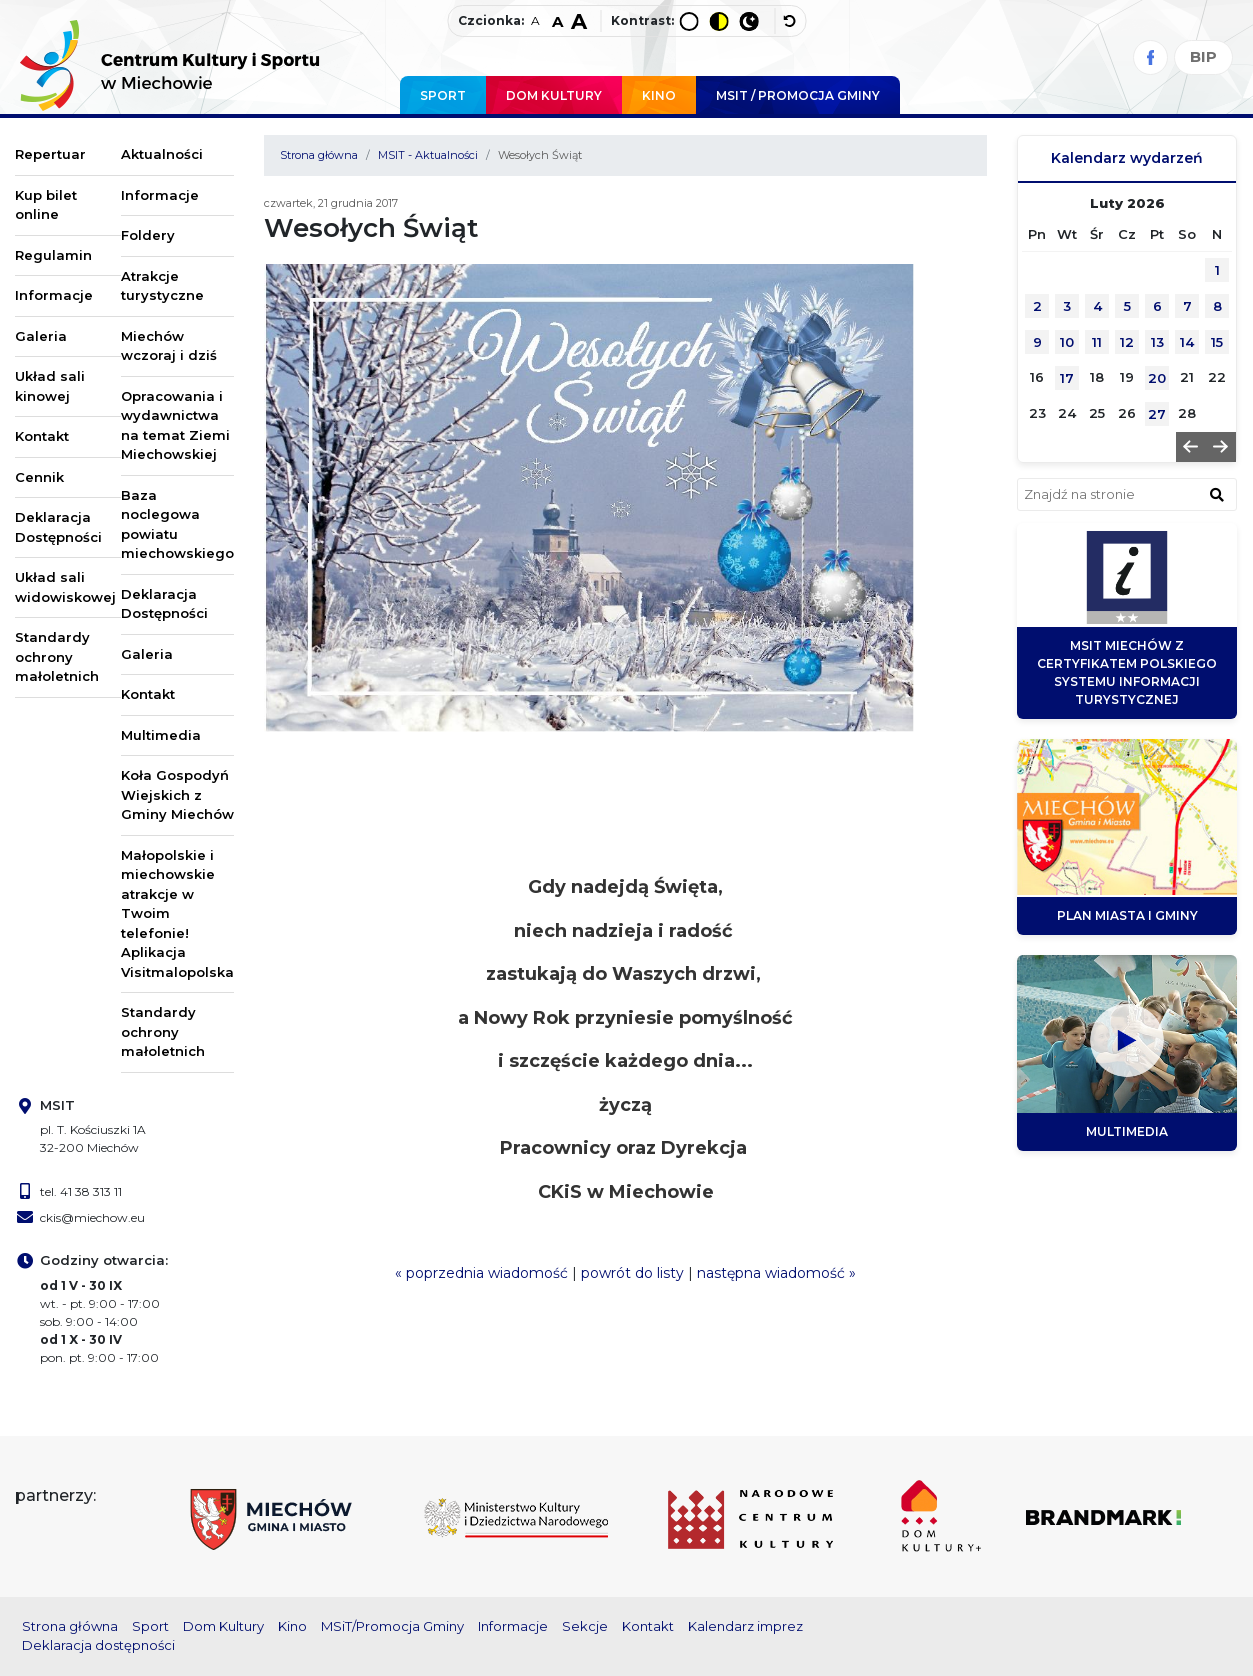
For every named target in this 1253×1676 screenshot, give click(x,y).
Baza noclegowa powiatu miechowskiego (177, 524)
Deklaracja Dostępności (58, 527)
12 (1127, 342)
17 (1067, 378)
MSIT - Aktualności (428, 155)
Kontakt (42, 436)
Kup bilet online (46, 205)
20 (1157, 378)
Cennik (39, 477)
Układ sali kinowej (50, 386)
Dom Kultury (554, 95)
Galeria (41, 336)
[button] (1191, 447)
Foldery (148, 235)
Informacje (54, 295)
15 (1217, 342)
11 (1097, 342)
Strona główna (319, 155)
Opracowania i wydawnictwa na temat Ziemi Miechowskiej (175, 425)
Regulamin (53, 255)
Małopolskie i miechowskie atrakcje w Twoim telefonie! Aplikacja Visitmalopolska (177, 913)
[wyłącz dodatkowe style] (790, 21)
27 (1157, 414)
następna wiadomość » (776, 1273)
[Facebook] (1150, 57)
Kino (659, 95)
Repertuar (50, 154)
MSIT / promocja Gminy (798, 95)
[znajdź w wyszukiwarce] (1217, 494)
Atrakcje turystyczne (162, 286)
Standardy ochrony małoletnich (57, 656)
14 (1187, 342)
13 (1157, 342)
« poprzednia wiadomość (481, 1273)
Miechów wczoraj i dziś (169, 346)
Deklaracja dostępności (98, 1645)
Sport (443, 95)
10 (1067, 342)
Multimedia (161, 735)
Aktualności (162, 154)
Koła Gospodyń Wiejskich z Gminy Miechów (177, 794)
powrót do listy (632, 1273)
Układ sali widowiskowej (65, 587)
